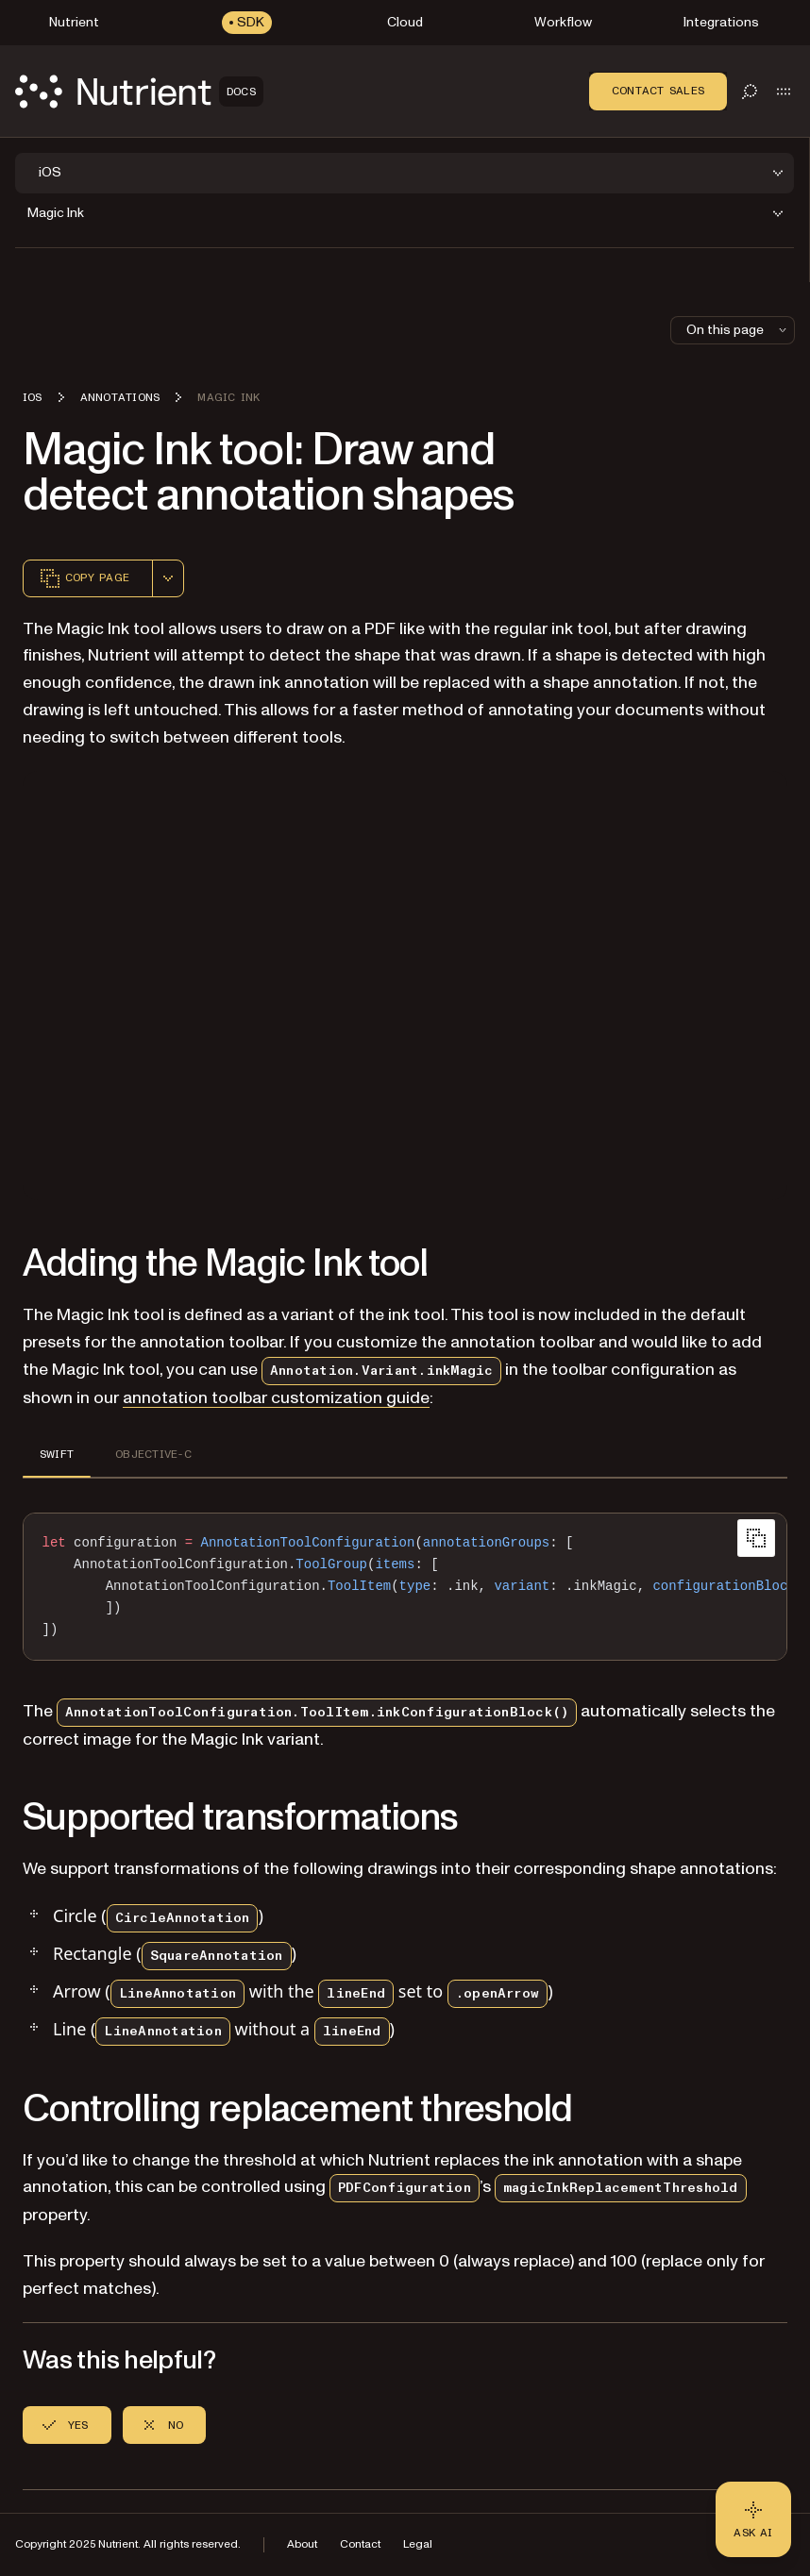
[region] (405, 1587)
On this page (738, 330)
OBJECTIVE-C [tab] (153, 1454)
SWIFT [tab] (57, 1454)
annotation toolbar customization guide (276, 1398)
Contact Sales (658, 90)
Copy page (84, 578)
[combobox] (168, 578)
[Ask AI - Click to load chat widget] (753, 2519)
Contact (360, 2544)
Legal (417, 2544)
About (302, 2544)
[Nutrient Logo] (139, 92)
